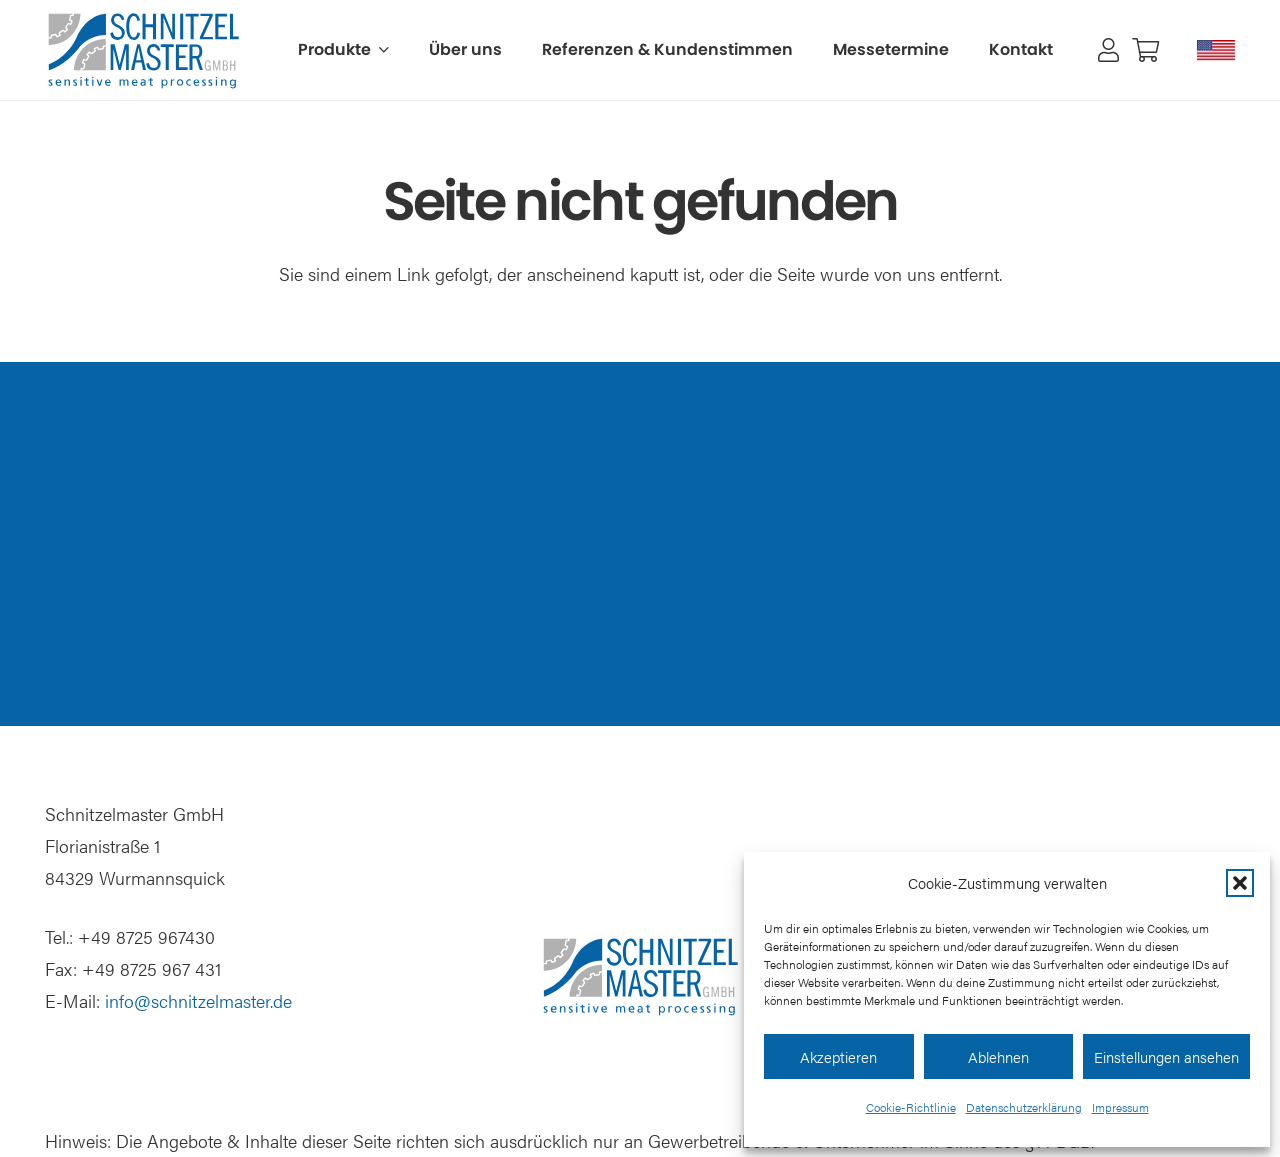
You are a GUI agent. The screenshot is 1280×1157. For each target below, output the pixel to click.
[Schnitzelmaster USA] (1216, 50)
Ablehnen (998, 1056)
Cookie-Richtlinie (911, 1107)
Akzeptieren (838, 1056)
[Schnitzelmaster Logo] (143, 50)
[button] (1240, 883)
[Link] (1108, 50)
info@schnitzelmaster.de (198, 1000)
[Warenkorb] (1145, 50)
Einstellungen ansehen (1166, 1056)
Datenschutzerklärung (1024, 1107)
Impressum (1120, 1107)
